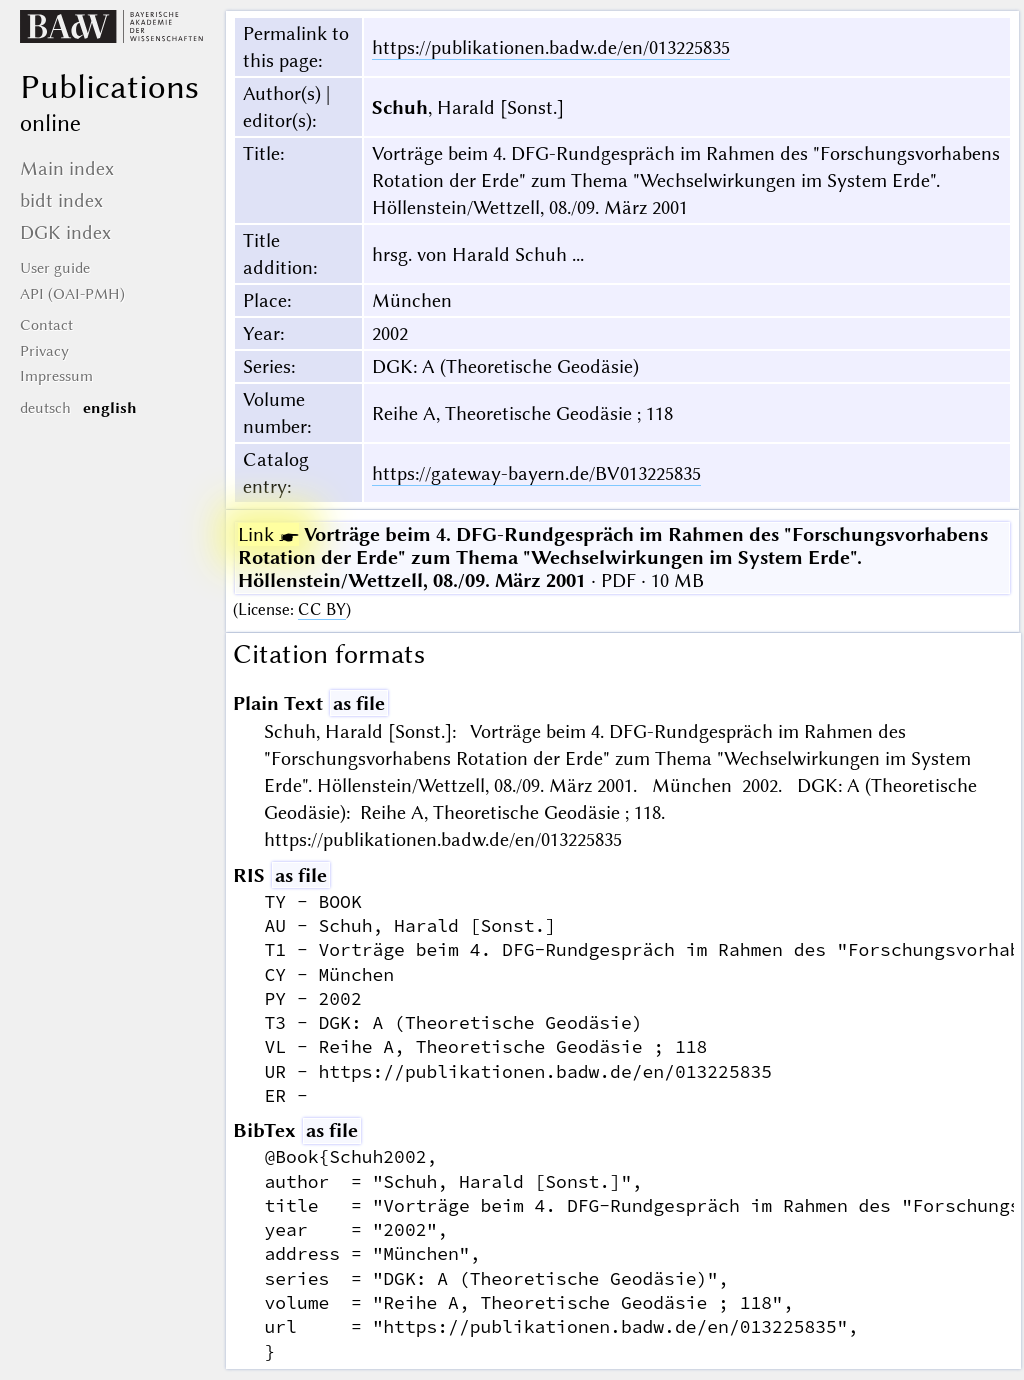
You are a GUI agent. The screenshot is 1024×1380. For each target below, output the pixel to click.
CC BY (322, 609)
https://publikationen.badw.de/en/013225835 (551, 47)
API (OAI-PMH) (72, 294)
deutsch (45, 408)
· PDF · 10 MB (613, 557)
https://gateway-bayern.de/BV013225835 (536, 473)
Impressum (56, 376)
